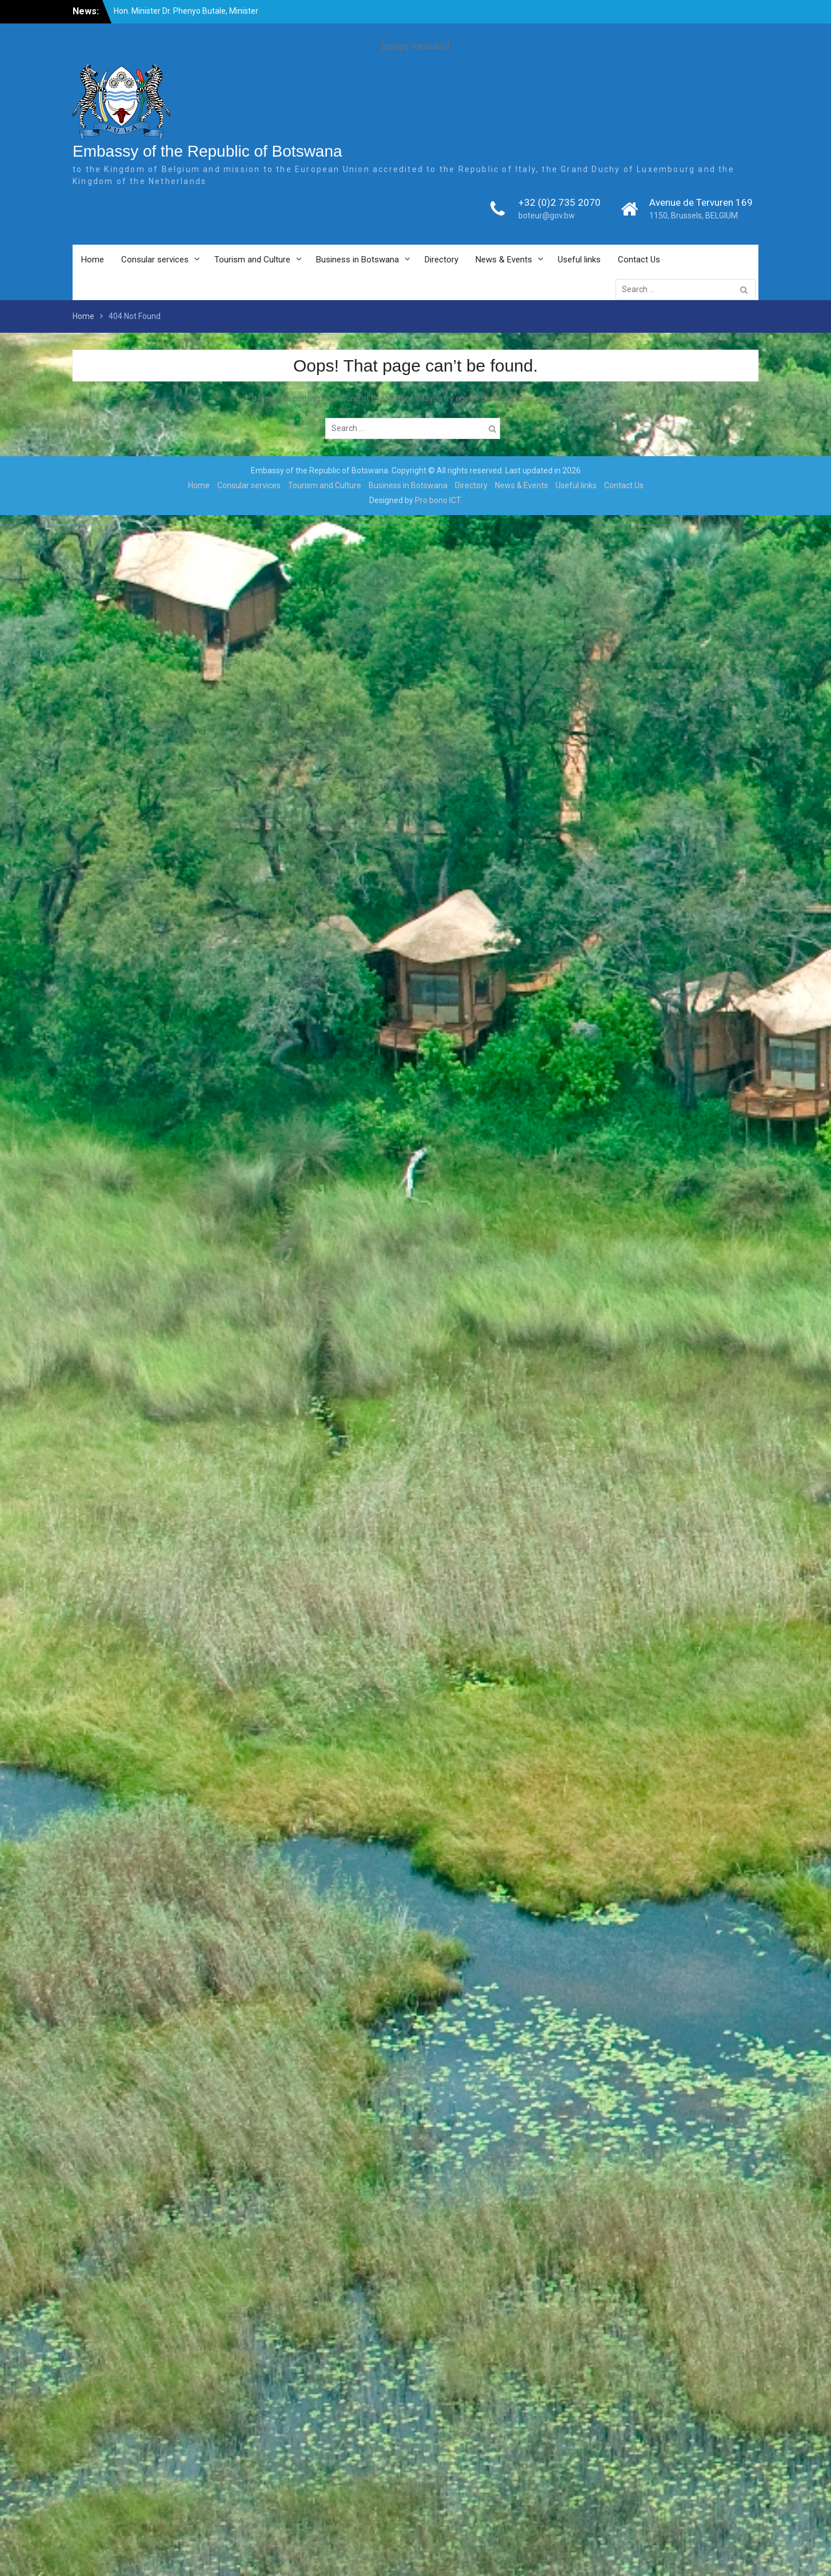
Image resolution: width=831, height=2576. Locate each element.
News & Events (504, 259)
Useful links (579, 259)
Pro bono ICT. (438, 500)
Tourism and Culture (252, 259)
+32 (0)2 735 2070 (559, 202)
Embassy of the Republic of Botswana (207, 151)
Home (92, 259)
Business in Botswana (357, 259)
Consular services (155, 259)
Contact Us (639, 259)
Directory (441, 259)
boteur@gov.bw (546, 215)
